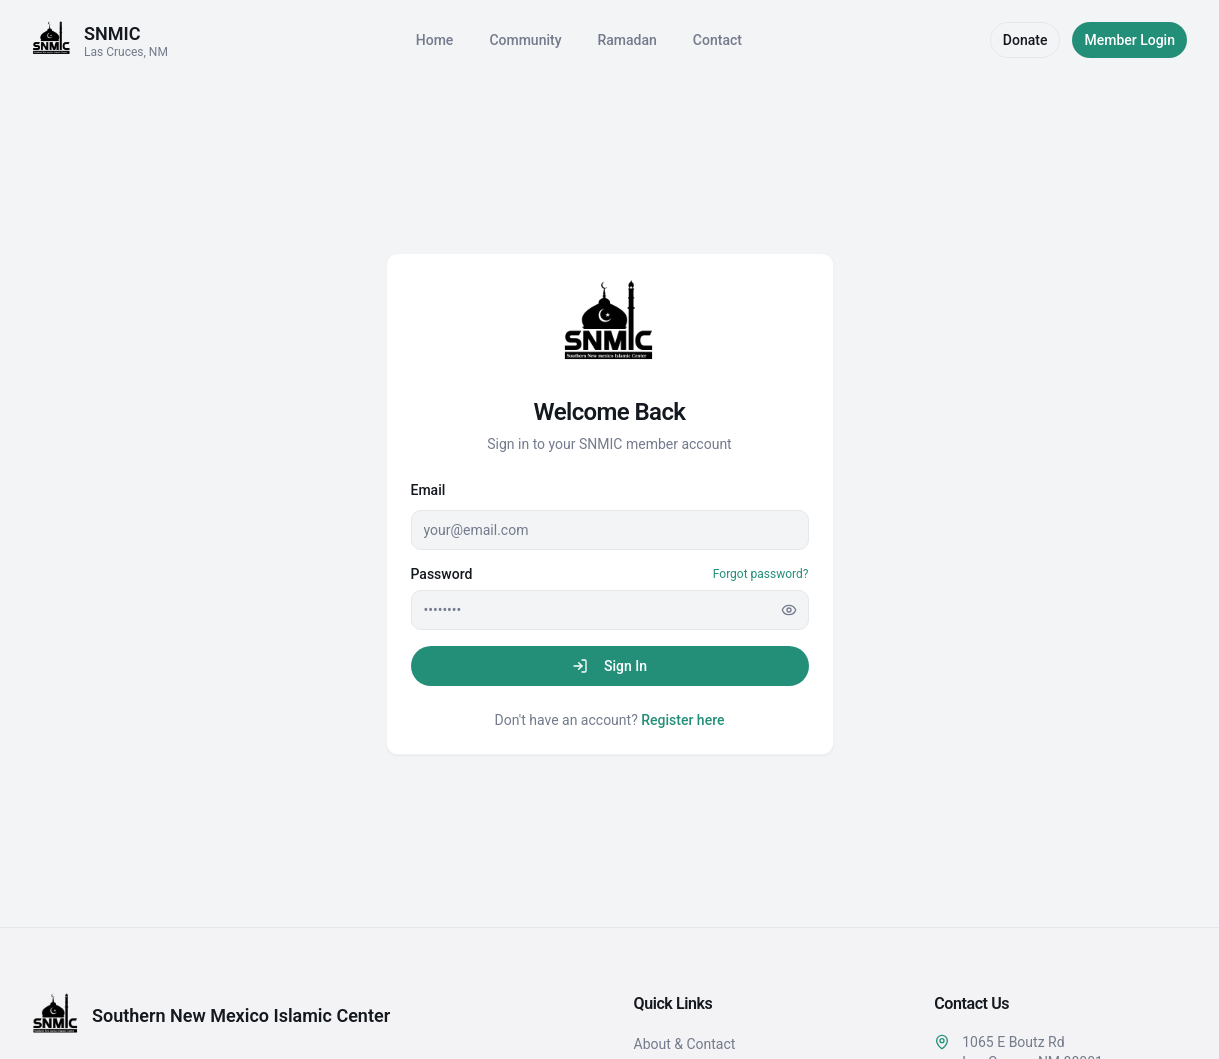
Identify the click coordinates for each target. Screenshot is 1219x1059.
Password (442, 574)
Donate (1025, 40)
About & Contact (685, 1044)
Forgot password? (761, 574)
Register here (682, 720)
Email (428, 490)
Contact (717, 40)
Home (435, 40)
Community (525, 40)
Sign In (609, 666)
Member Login (1129, 40)
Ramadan (627, 40)
